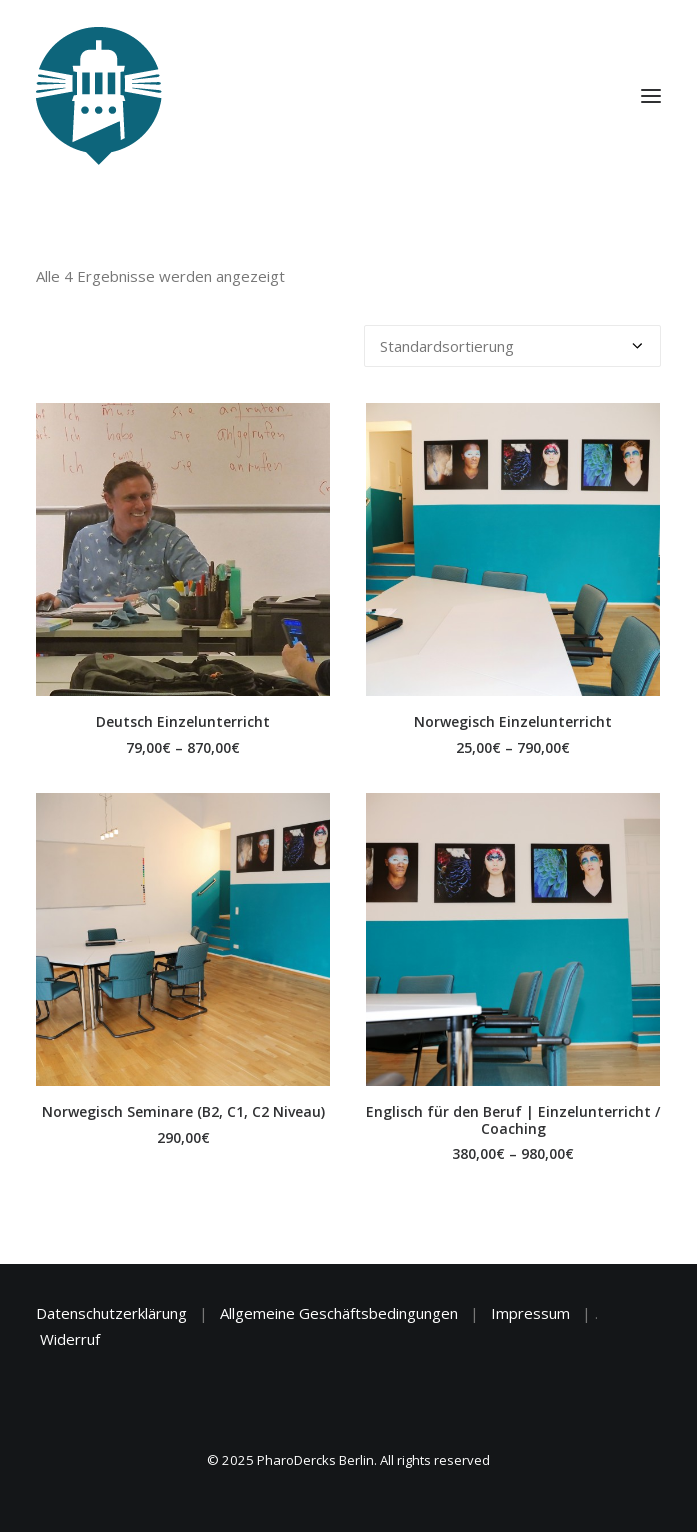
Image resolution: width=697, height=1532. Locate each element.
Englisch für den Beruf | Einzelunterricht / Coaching (513, 1120)
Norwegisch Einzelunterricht (513, 721)
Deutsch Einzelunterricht (183, 721)
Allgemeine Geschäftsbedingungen (339, 1313)
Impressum (530, 1313)
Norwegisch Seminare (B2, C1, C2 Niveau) (183, 1111)
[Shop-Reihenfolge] (512, 346)
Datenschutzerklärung (111, 1313)
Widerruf (70, 1339)
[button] (183, 549)
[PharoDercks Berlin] (99, 96)
